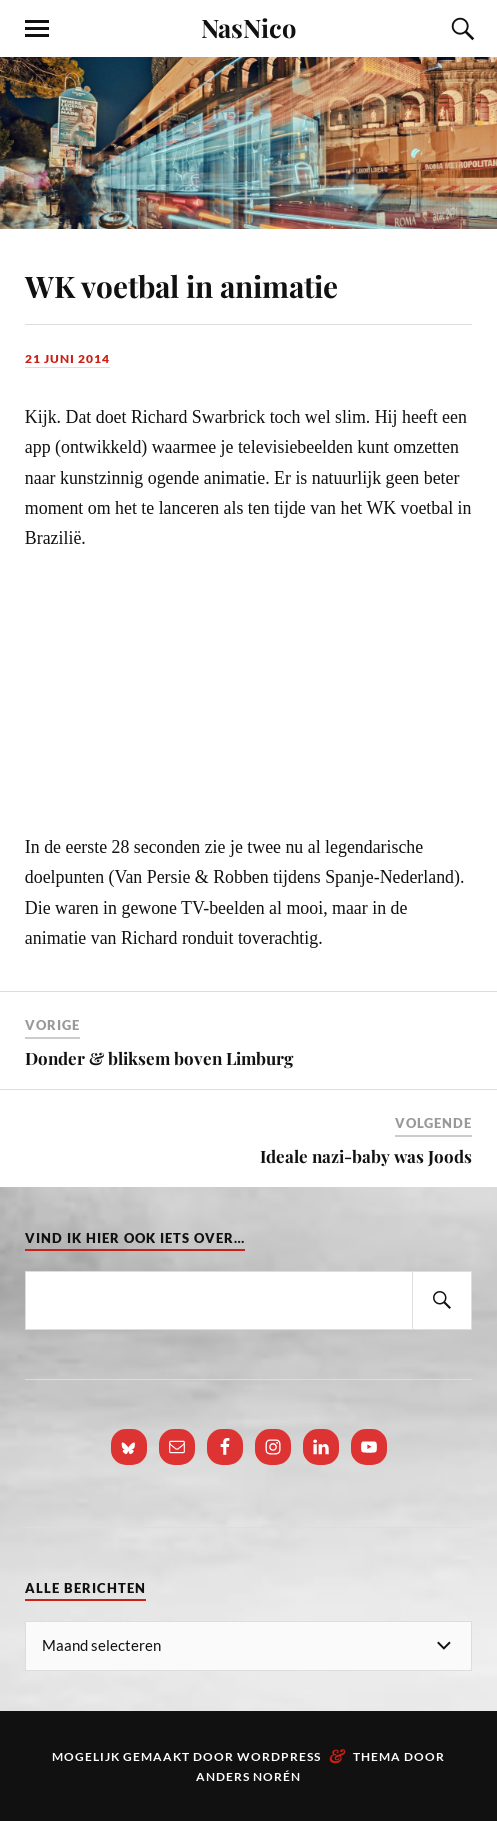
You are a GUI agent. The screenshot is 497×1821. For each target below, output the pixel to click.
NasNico (248, 27)
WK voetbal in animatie (181, 285)
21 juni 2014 (67, 358)
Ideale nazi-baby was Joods (366, 1156)
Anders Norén (248, 1776)
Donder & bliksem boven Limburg (159, 1058)
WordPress (279, 1756)
